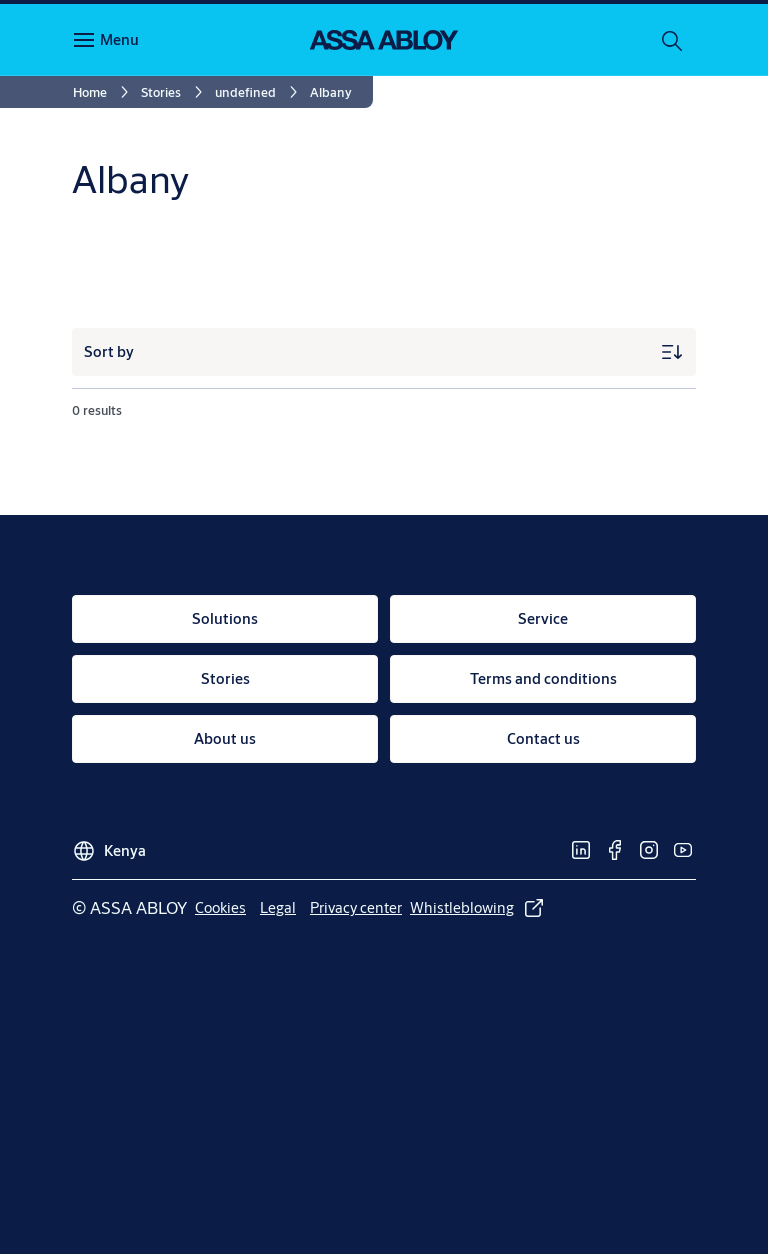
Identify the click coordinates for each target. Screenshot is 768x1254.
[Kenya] (109, 845)
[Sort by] (384, 352)
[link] (104, 92)
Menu (119, 39)
